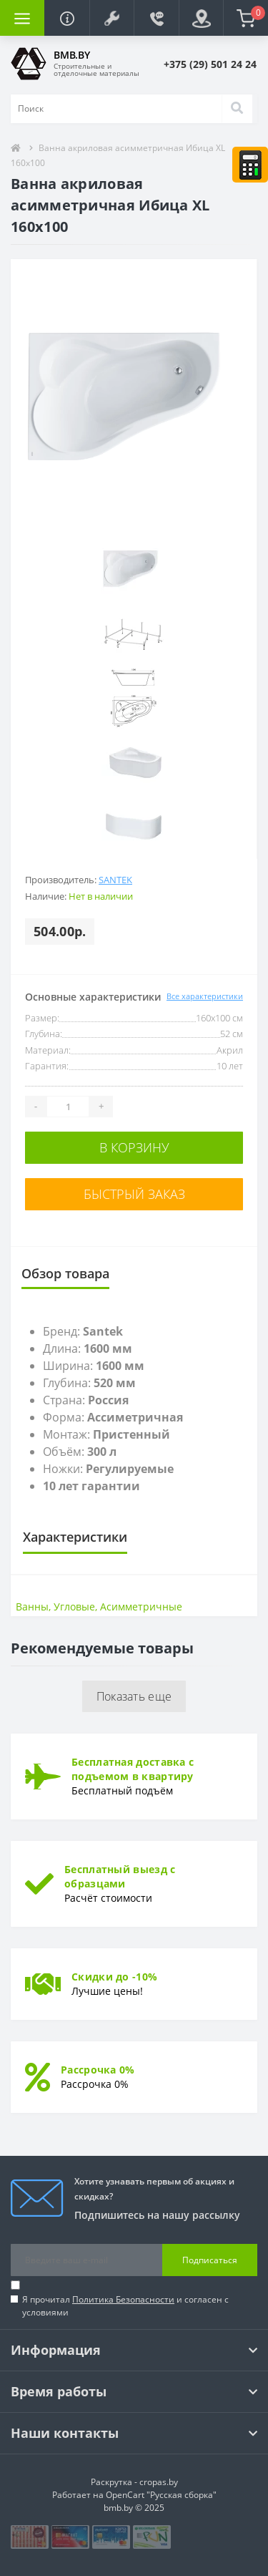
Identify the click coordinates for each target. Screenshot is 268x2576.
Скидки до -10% (114, 1976)
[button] (111, 18)
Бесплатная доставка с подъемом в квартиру (132, 1769)
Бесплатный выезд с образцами (119, 1876)
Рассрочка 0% (98, 2069)
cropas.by (158, 2482)
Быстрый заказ (134, 1193)
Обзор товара (65, 1273)
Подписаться (209, 2260)
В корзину (134, 1147)
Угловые (74, 1606)
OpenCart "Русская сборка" (161, 2495)
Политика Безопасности (123, 2299)
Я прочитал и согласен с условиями (125, 2305)
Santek (115, 879)
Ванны (32, 1606)
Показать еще (134, 1696)
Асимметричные (141, 1606)
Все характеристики (205, 996)
